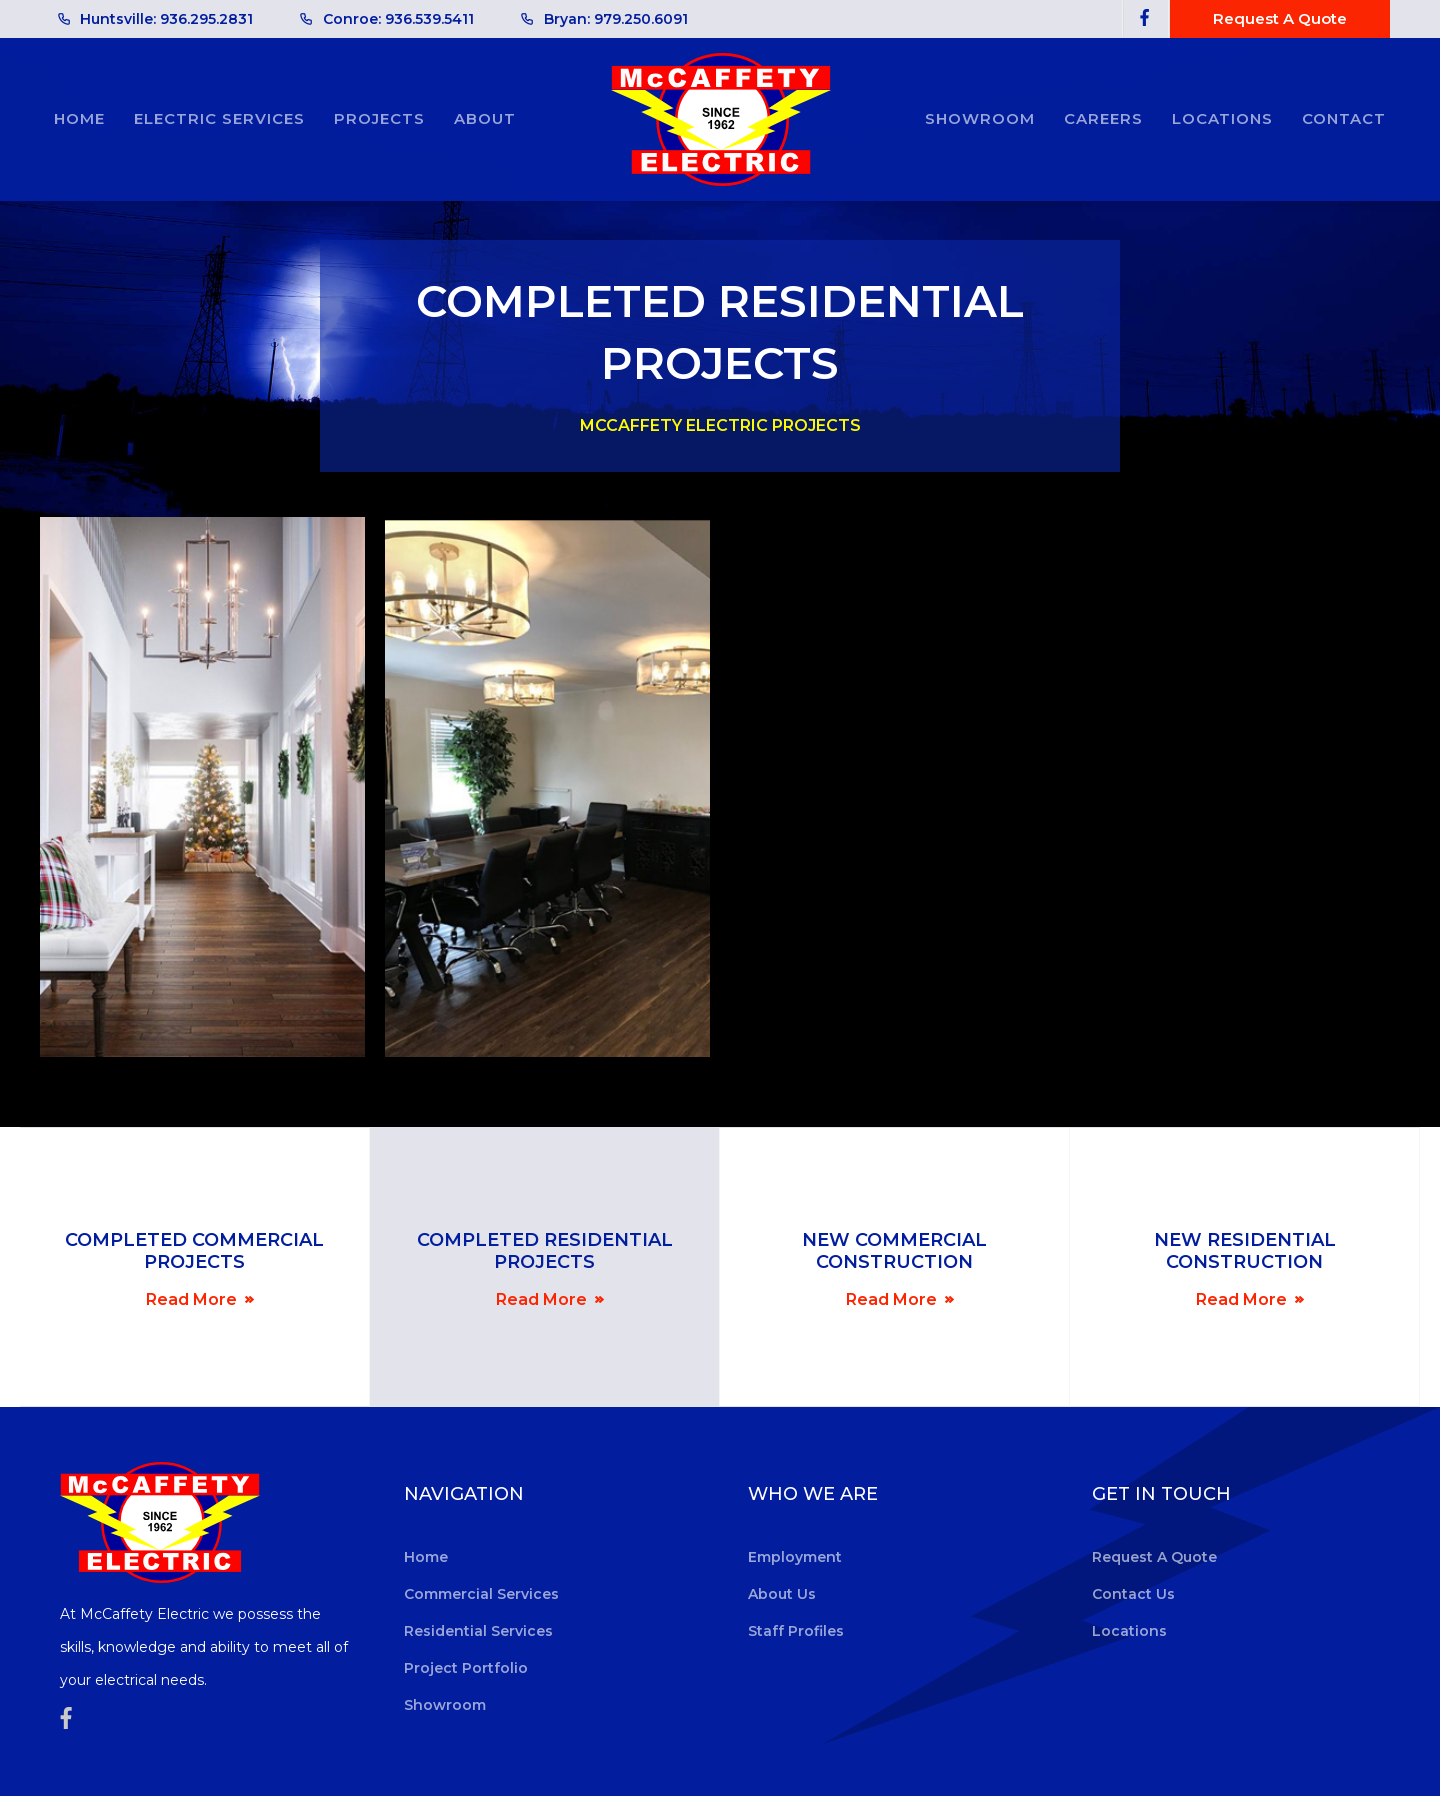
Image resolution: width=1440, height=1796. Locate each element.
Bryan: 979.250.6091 (616, 19)
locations (1222, 118)
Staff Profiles (796, 1631)
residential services (478, 1631)
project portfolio (466, 1668)
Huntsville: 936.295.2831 (166, 19)
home (426, 1557)
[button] (220, 119)
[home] (721, 119)
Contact (1344, 118)
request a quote (1154, 1557)
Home (79, 118)
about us (782, 1594)
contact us (1133, 1594)
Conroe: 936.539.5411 (398, 19)
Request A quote (1280, 18)
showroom (980, 118)
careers (1103, 118)
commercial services (481, 1594)
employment (795, 1557)
